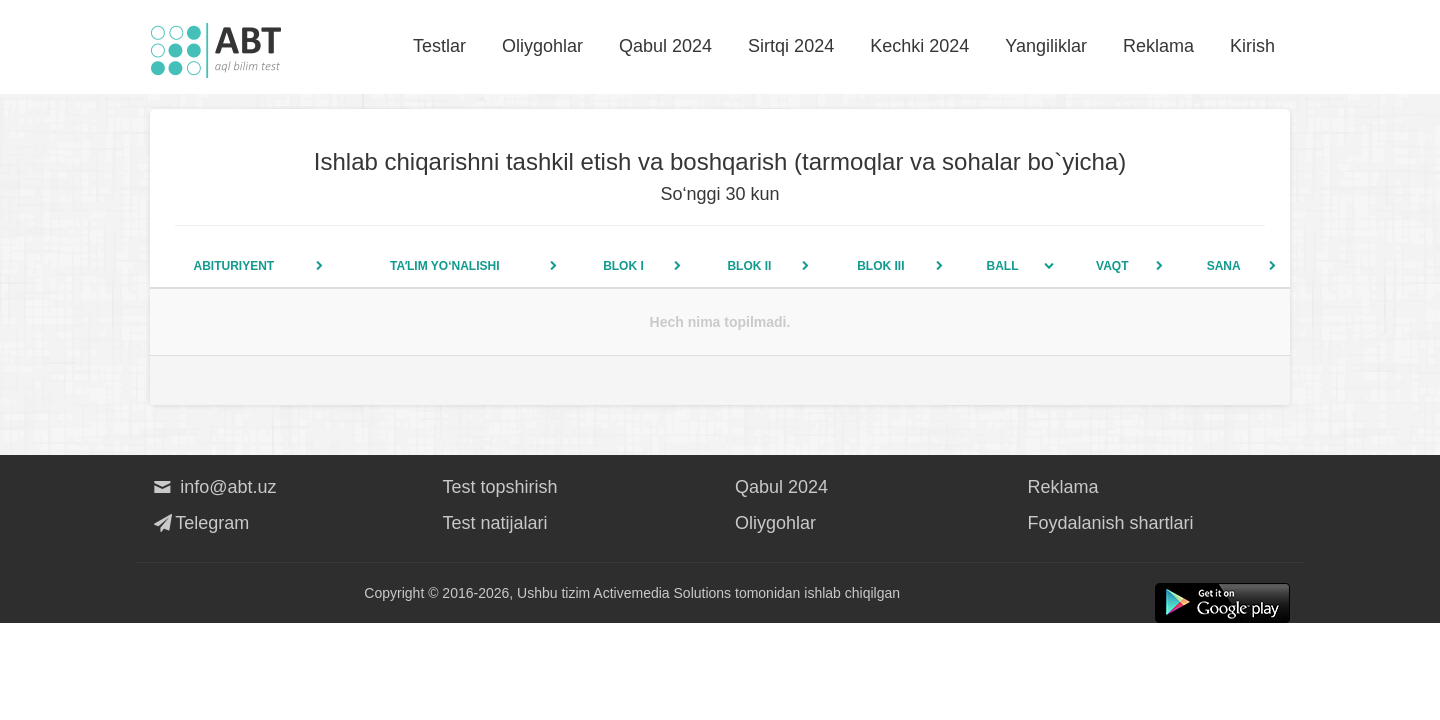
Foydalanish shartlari (1111, 523)
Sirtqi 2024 (791, 46)
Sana (1224, 266)
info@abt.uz (213, 487)
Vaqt (1112, 266)
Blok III (880, 266)
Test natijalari (495, 523)
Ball (1003, 266)
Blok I (623, 266)
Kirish (1252, 46)
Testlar (439, 46)
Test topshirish (500, 487)
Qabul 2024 (665, 46)
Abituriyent (233, 266)
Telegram (199, 523)
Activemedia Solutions (662, 593)
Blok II (749, 266)
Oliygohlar (542, 46)
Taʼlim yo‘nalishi (445, 266)
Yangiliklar (1046, 46)
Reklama (1158, 46)
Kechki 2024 (919, 46)
